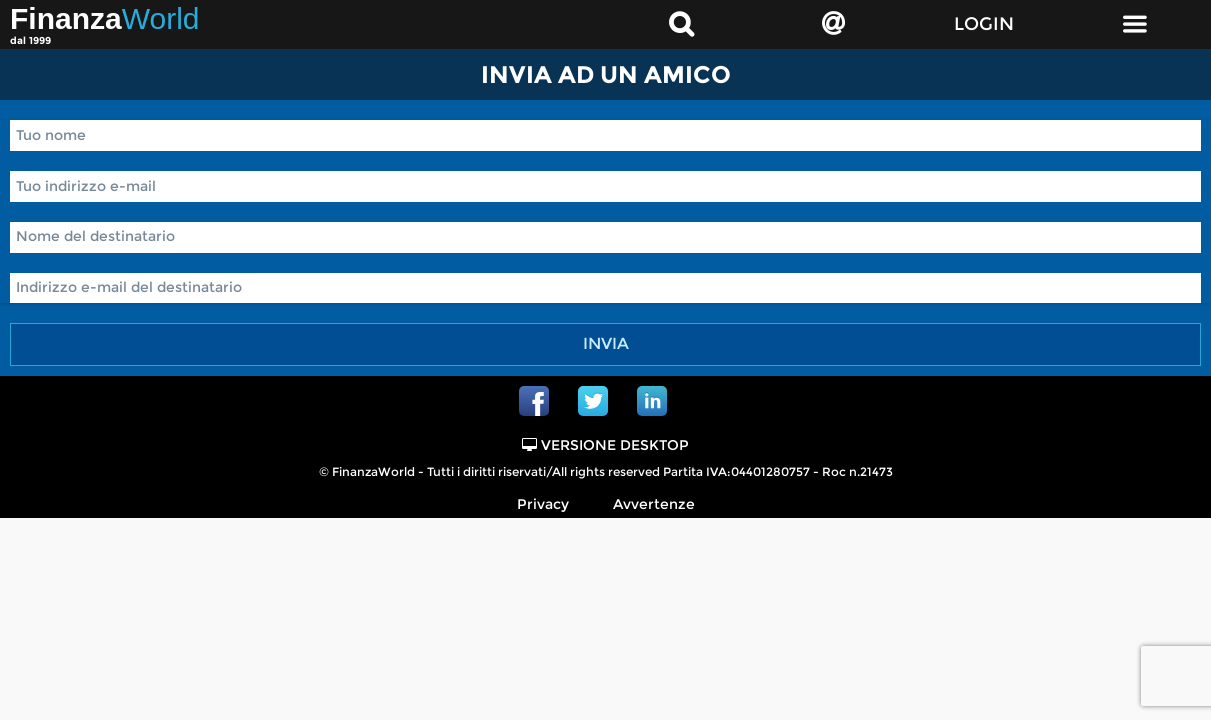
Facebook (534, 401)
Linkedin (652, 401)
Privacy (543, 504)
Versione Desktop (605, 445)
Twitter (593, 401)
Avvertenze (654, 504)
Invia (606, 343)
